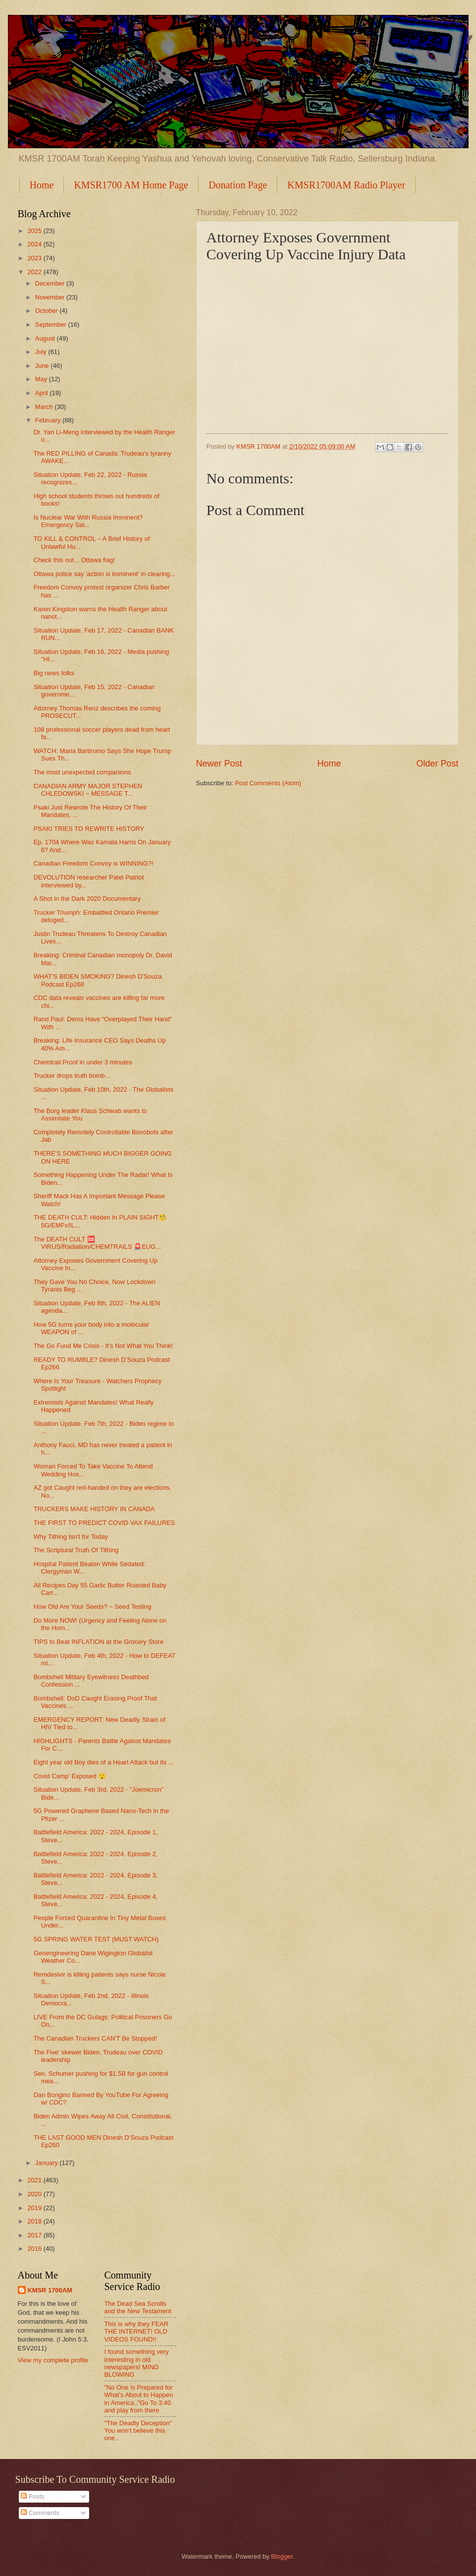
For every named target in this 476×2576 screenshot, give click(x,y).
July (41, 351)
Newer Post (219, 763)
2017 (35, 2235)
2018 (35, 2221)
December (50, 283)
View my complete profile (53, 2360)
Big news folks (54, 673)
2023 (35, 258)
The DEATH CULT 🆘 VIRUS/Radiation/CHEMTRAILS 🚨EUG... (97, 1242)
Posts (33, 2496)
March (44, 406)
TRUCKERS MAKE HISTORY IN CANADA (94, 1509)
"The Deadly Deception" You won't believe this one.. (138, 2430)
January (47, 2162)
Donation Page (238, 184)
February (48, 420)
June (43, 365)
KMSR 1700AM (50, 2290)
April (42, 393)
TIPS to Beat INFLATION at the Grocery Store (98, 1641)
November (50, 297)
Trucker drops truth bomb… (72, 1075)
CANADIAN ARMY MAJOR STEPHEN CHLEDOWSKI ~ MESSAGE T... (88, 789)
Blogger (282, 2556)
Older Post (437, 763)
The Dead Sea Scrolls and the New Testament (138, 2307)
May (42, 379)
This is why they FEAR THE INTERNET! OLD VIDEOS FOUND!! (137, 2331)
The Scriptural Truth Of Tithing (76, 1550)
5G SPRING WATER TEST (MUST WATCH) (96, 1939)
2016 (35, 2248)
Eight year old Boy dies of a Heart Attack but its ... (104, 1762)
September (51, 324)
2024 (35, 244)
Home (42, 184)
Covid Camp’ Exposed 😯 (70, 1776)
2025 (35, 230)
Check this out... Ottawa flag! (74, 560)
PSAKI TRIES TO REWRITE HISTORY (89, 828)
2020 (35, 2194)
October (47, 310)
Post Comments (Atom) (268, 783)
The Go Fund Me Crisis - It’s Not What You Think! (103, 1345)
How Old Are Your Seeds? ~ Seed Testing (93, 1606)
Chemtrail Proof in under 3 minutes (83, 1062)
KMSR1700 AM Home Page (131, 184)
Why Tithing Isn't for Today (71, 1536)
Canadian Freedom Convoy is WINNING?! (94, 863)
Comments (40, 2513)
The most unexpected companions (82, 772)
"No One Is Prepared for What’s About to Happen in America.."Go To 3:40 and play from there (139, 2399)
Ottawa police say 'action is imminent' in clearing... (104, 574)
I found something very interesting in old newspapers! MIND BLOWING (137, 2363)
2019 (35, 2208)
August (46, 338)
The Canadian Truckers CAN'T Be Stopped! (95, 2038)
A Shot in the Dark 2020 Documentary (87, 898)
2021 (35, 2180)
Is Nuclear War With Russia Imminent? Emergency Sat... (88, 521)
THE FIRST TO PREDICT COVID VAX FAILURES (104, 1522)
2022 (35, 272)
